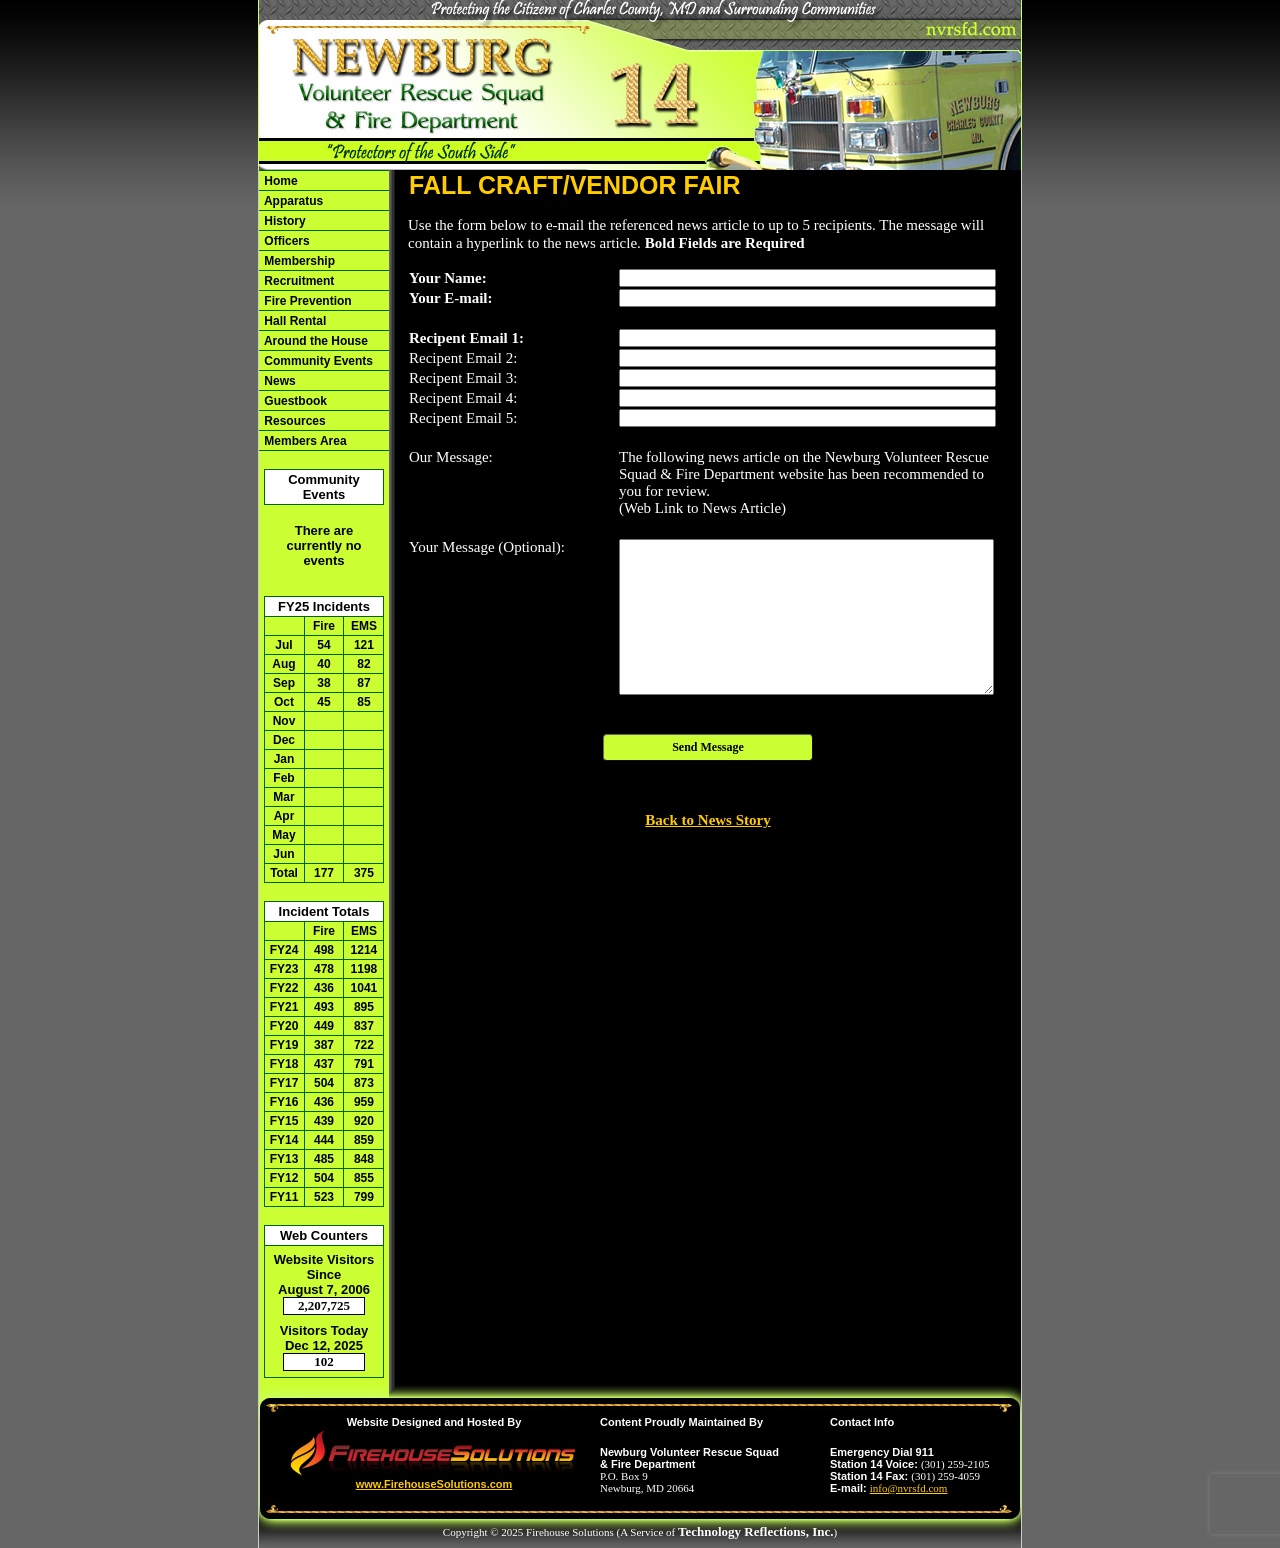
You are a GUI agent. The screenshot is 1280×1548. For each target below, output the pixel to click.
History (283, 221)
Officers (285, 241)
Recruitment (297, 281)
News (278, 381)
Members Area (304, 441)
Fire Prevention (306, 301)
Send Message (708, 747)
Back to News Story (707, 820)
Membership (298, 261)
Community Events (317, 361)
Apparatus (292, 201)
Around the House (314, 341)
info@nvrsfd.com (909, 1488)
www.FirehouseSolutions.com (434, 1484)
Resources (293, 421)
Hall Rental (293, 321)
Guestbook (294, 401)
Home (279, 181)
